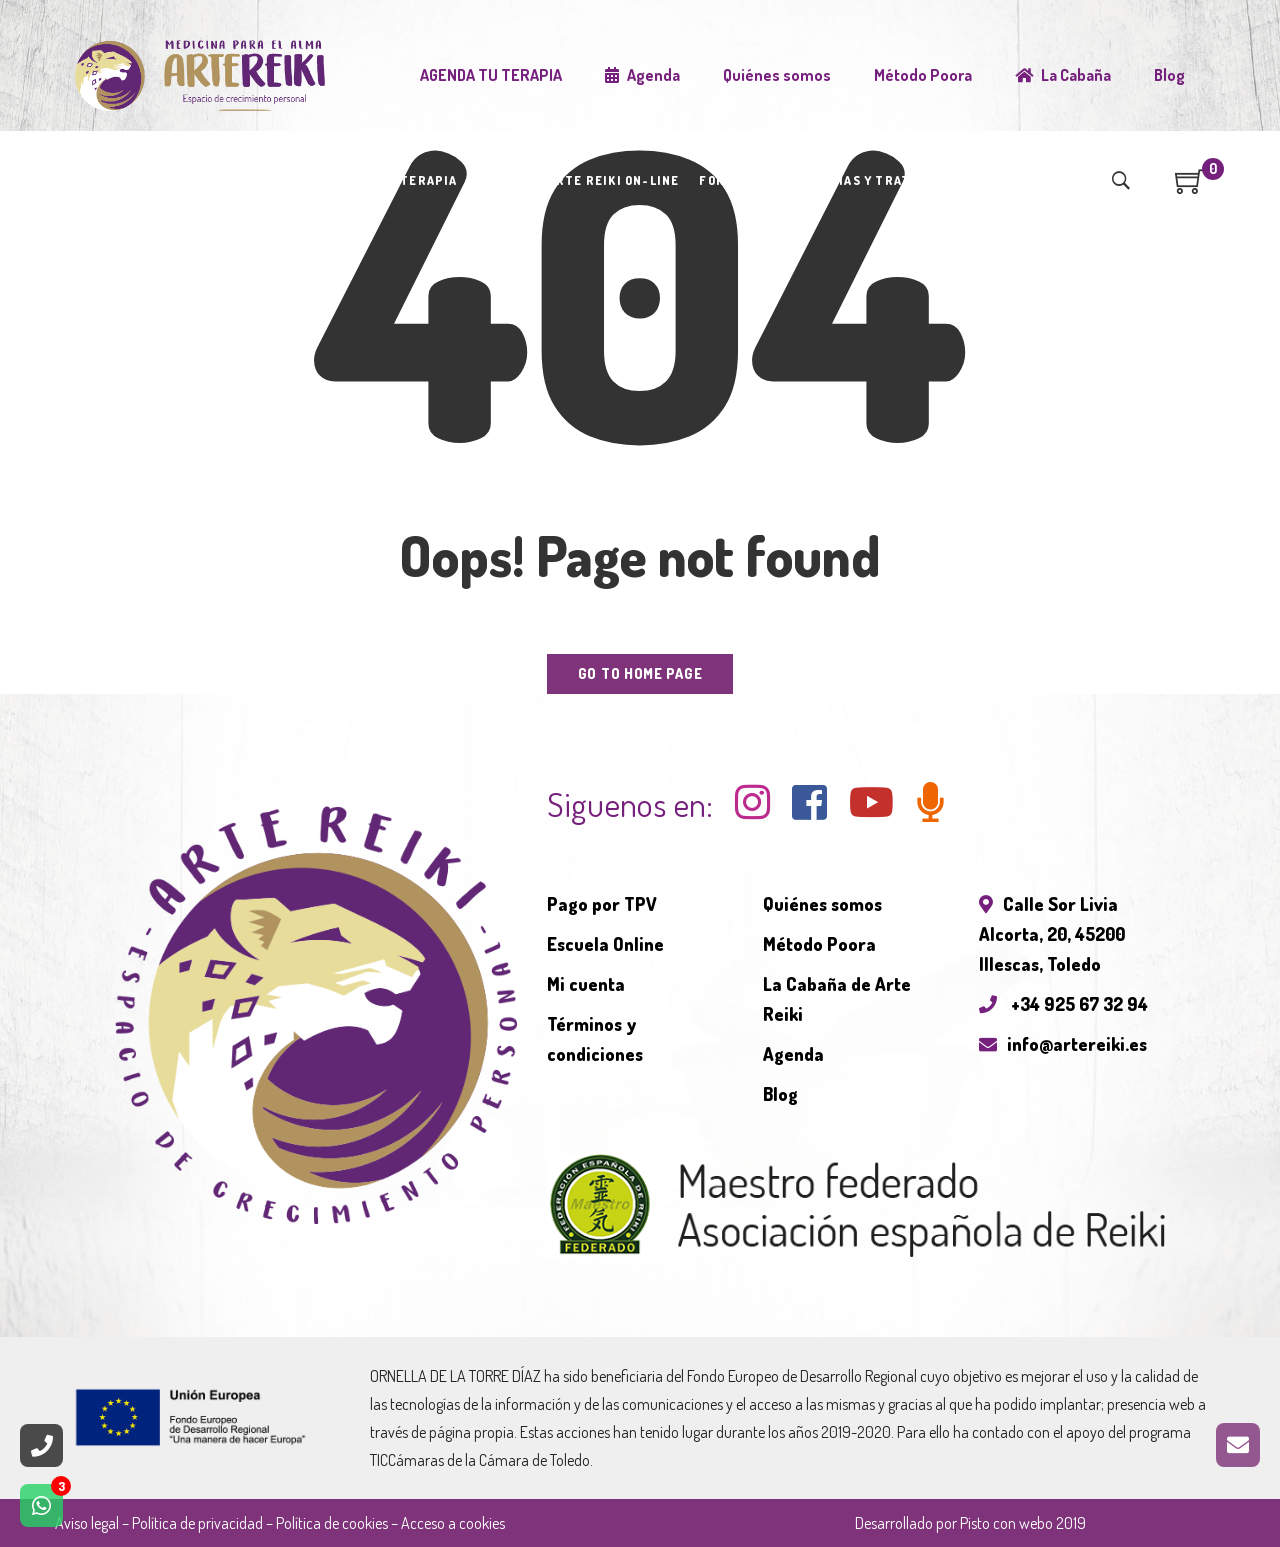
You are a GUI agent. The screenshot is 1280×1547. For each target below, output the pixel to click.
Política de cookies (332, 1523)
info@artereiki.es (1063, 1044)
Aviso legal (87, 1523)
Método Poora (819, 944)
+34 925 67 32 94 (1063, 1004)
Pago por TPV (602, 904)
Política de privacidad (197, 1523)
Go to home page (640, 673)
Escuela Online (605, 944)
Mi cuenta (586, 984)
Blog (780, 1094)
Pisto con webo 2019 (1023, 1523)
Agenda (793, 1054)
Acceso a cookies (453, 1523)
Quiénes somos (822, 904)
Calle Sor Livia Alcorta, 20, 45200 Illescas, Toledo (1052, 934)
